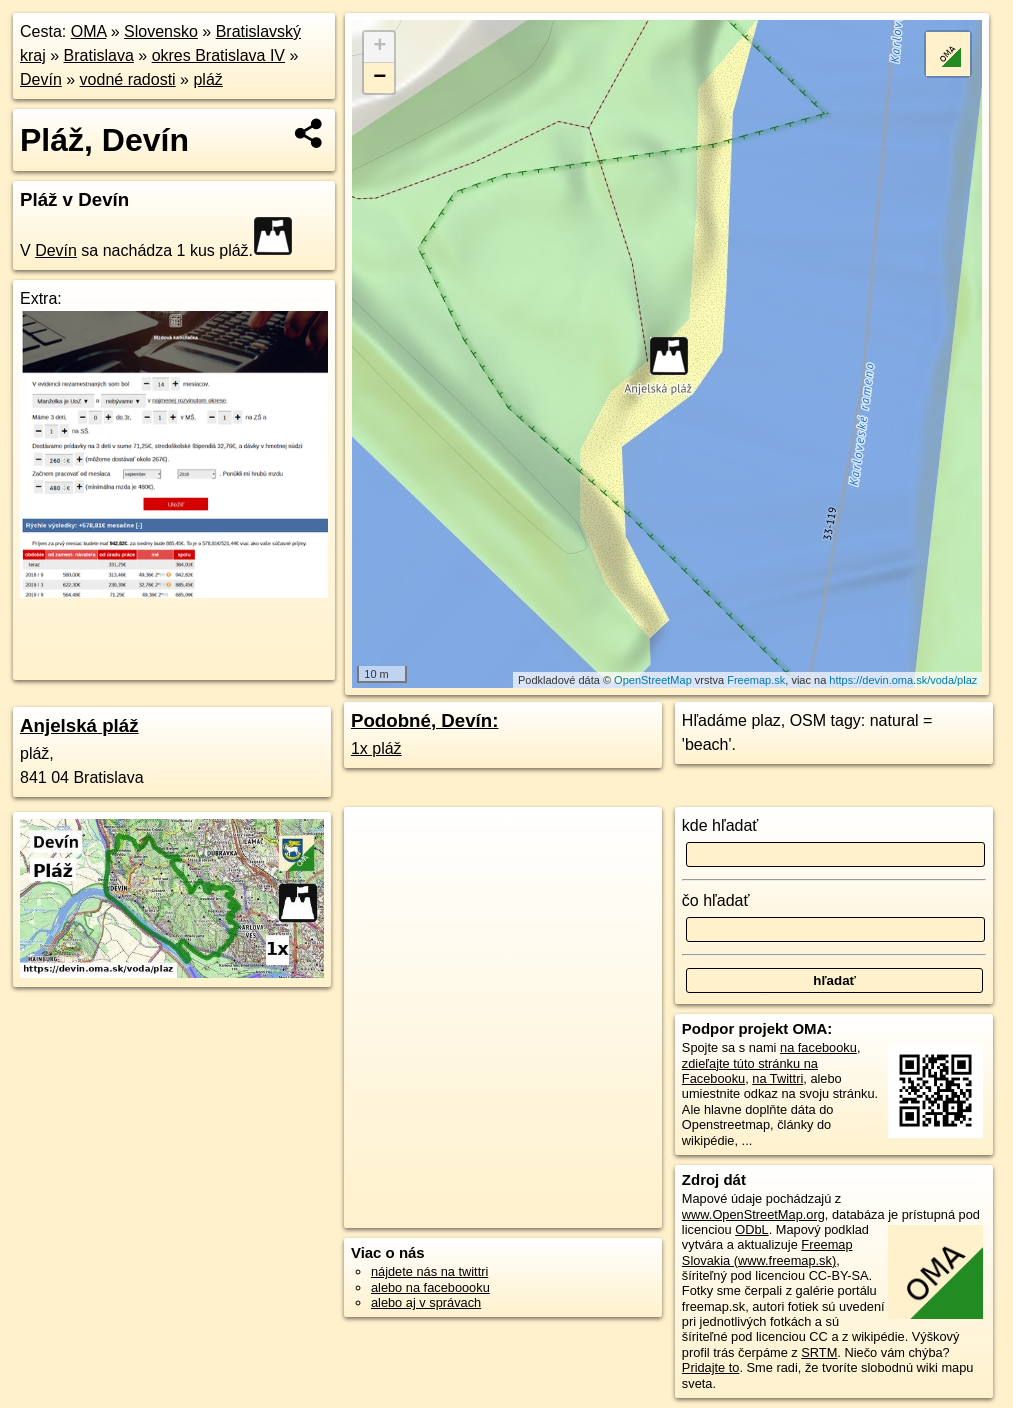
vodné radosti (128, 79)
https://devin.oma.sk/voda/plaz (903, 680)
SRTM (819, 1352)
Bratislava (99, 55)
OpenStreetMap (653, 680)
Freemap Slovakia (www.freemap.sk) (767, 1252)
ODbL (751, 1229)
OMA (89, 31)
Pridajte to (711, 1367)
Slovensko (161, 31)
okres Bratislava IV (218, 55)
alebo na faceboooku (430, 1287)
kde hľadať (720, 825)
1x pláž (376, 748)
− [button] (379, 78)
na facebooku (818, 1047)
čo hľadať (716, 900)
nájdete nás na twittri (429, 1271)
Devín (41, 79)
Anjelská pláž (79, 725)
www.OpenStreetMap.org (753, 1214)
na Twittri (777, 1078)
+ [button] (379, 47)
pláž (207, 79)
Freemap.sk (756, 680)
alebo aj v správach (426, 1302)
